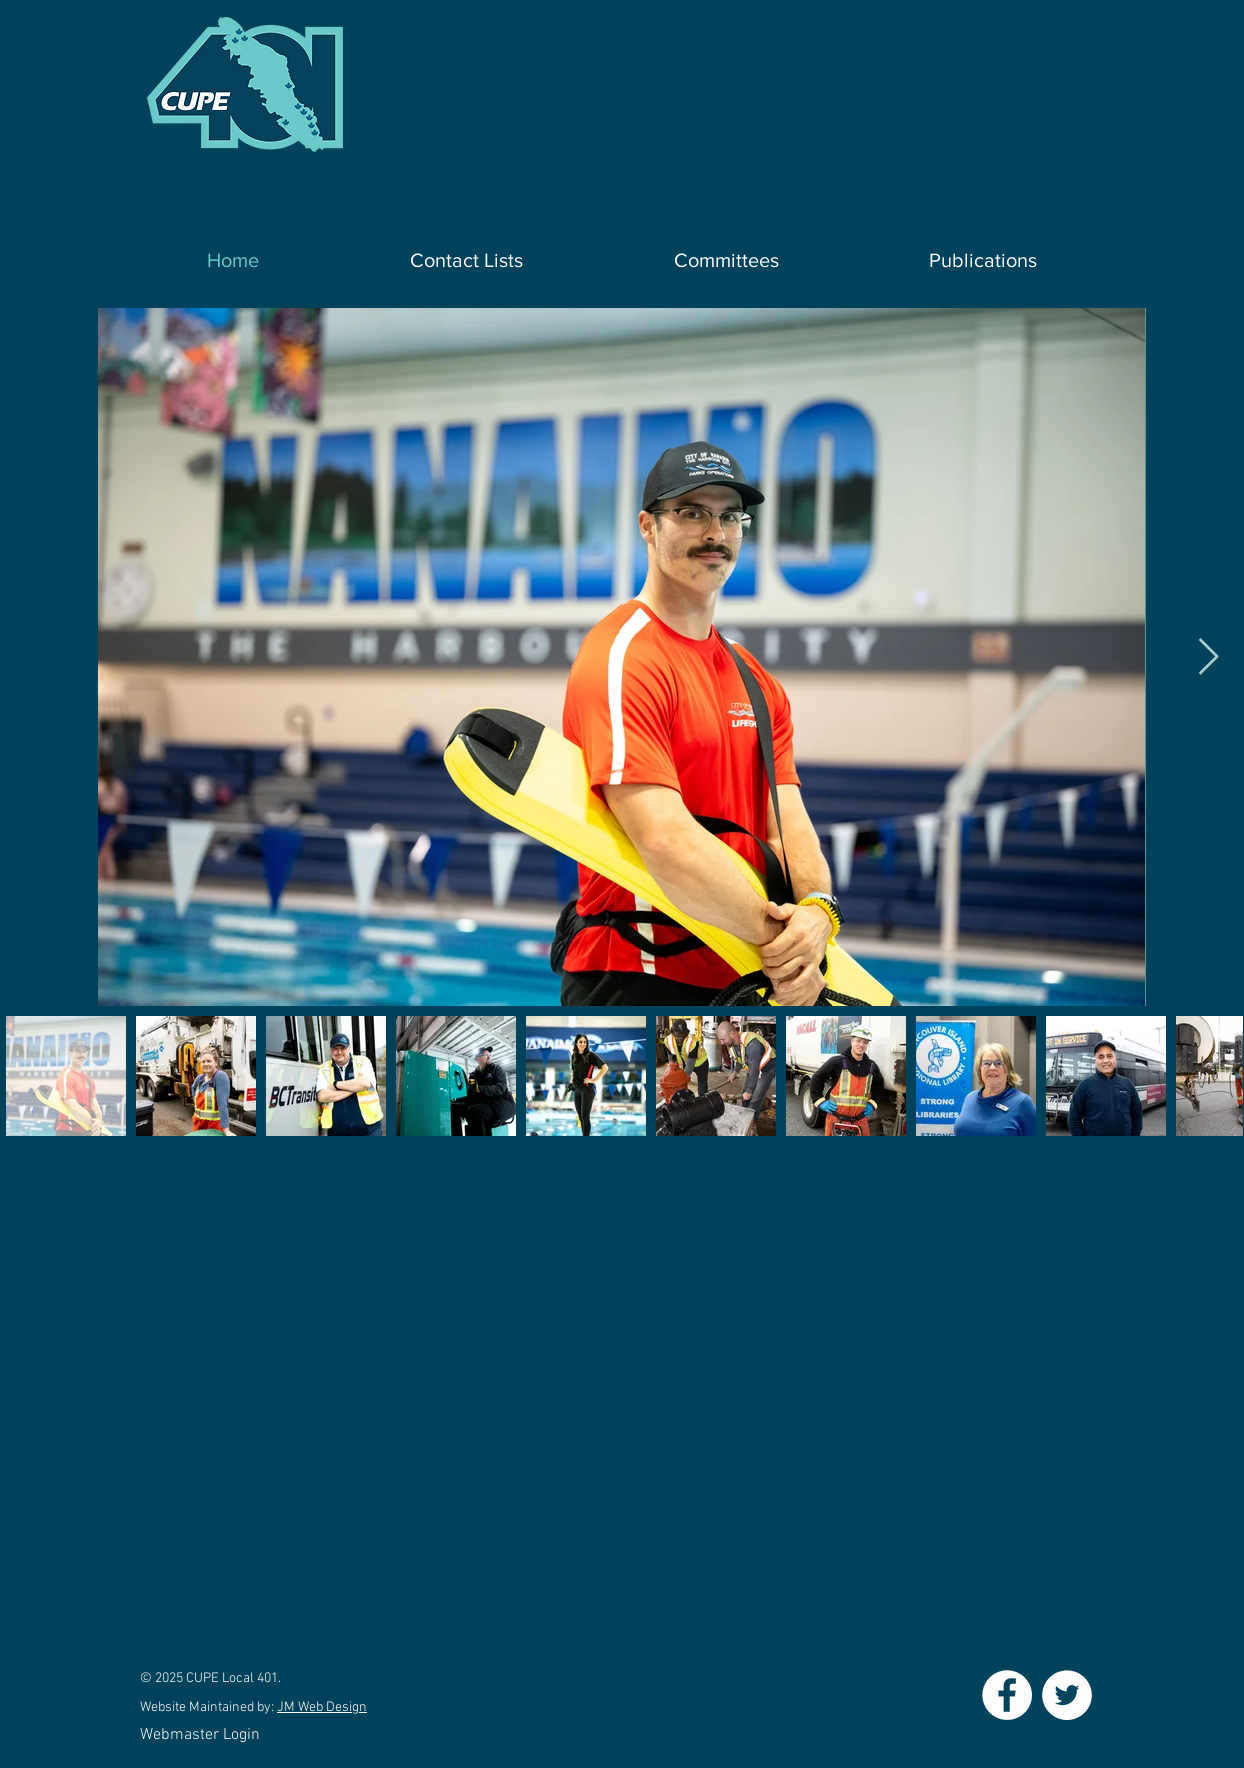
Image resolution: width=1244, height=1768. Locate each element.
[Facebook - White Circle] (1007, 1695)
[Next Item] (1208, 657)
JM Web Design (322, 1707)
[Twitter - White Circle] (1067, 1695)
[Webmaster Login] (199, 1735)
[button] (466, 260)
